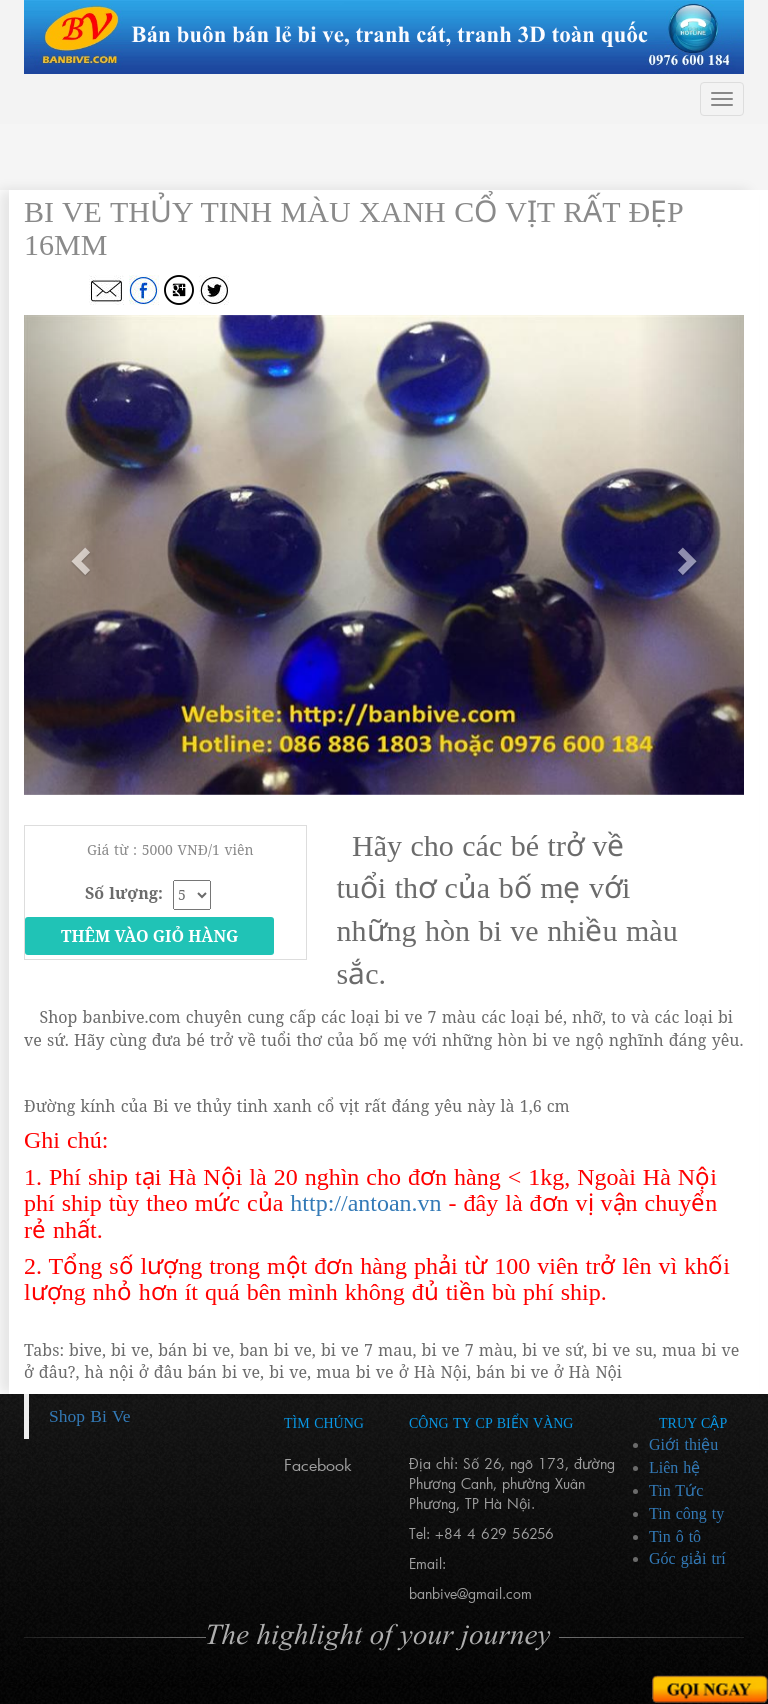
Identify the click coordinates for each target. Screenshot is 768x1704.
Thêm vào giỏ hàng (149, 936)
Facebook (318, 1464)
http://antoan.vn (365, 1203)
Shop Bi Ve (89, 1416)
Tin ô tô (675, 1536)
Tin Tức (676, 1490)
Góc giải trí (687, 1558)
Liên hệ (674, 1467)
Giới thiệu (683, 1444)
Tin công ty (686, 1513)
